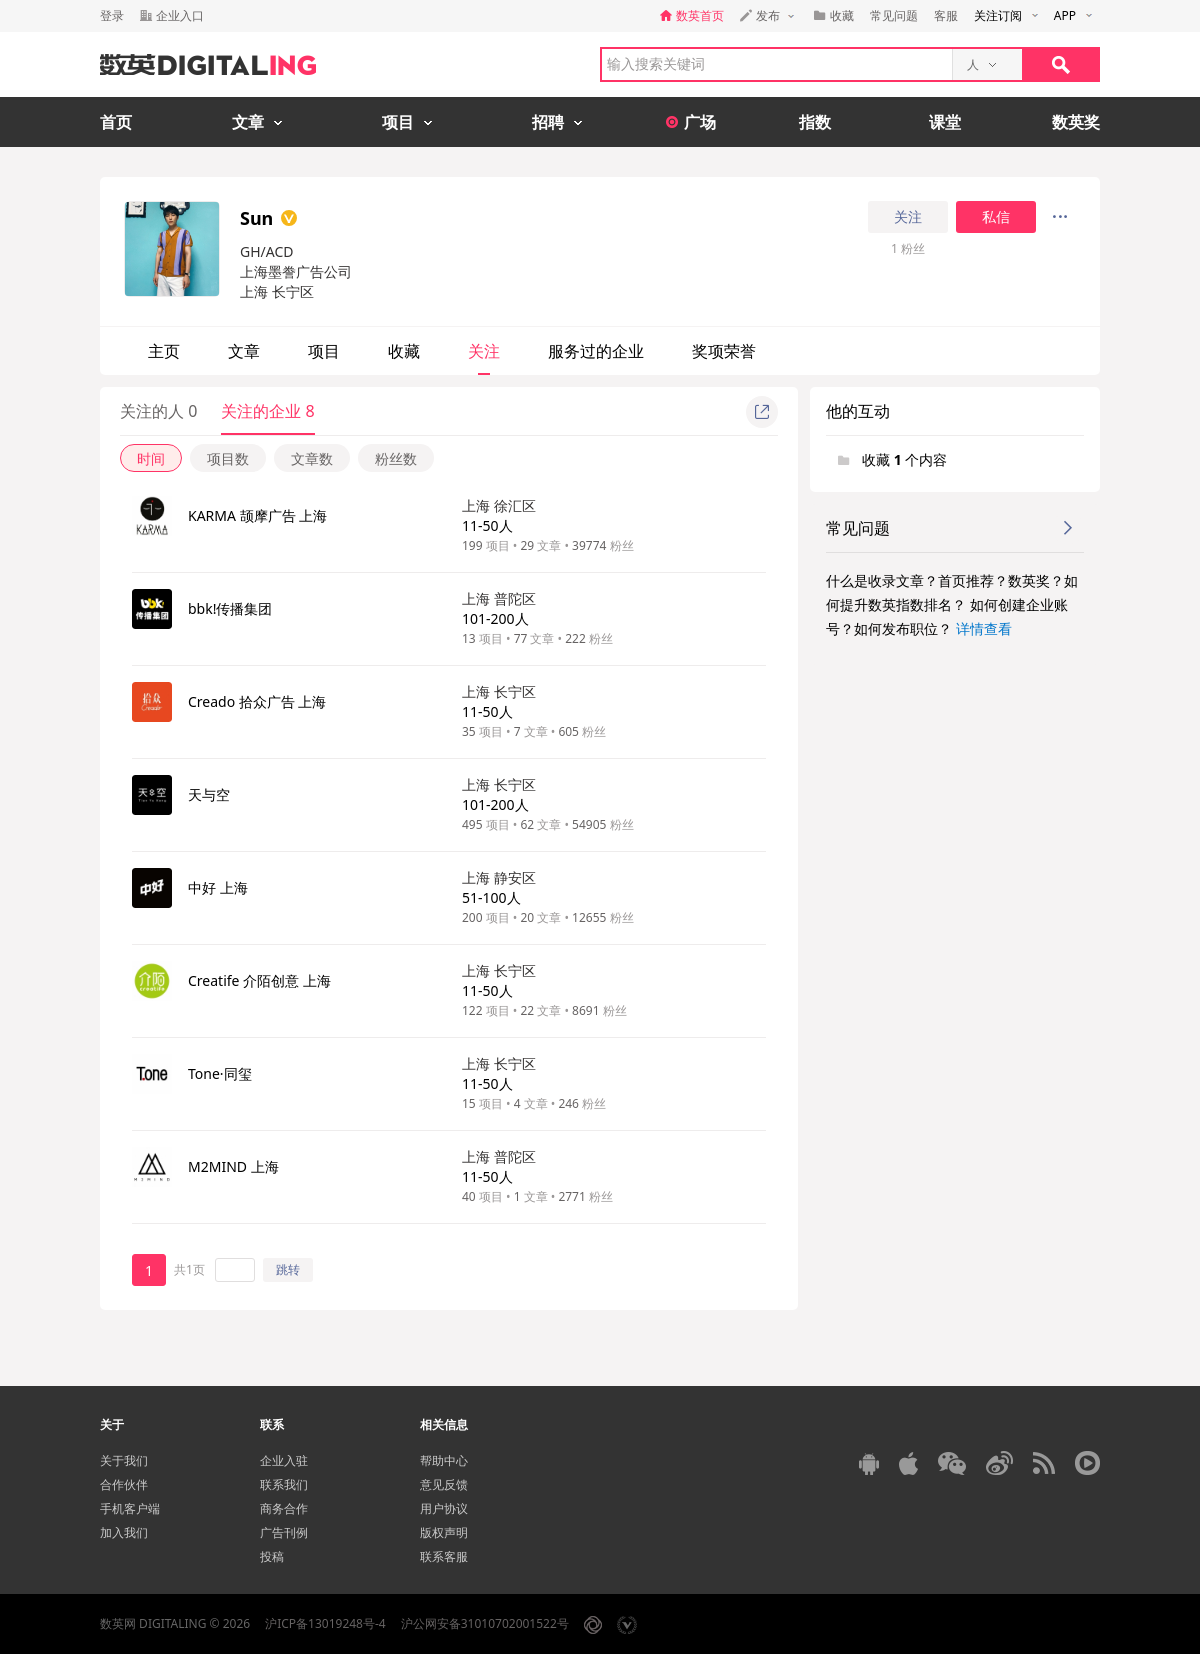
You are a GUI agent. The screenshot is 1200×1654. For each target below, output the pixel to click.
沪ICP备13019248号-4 (325, 1623)
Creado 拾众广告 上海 (257, 701)
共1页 (189, 1269)
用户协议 (444, 1508)
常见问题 (894, 15)
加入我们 (124, 1532)
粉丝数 (396, 458)
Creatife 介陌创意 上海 (259, 980)
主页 (164, 351)
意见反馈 (444, 1484)
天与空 (209, 794)
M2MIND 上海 (233, 1166)
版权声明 (444, 1532)
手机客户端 (130, 1508)
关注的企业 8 (267, 411)
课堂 (945, 122)
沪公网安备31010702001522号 (485, 1623)
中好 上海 (218, 887)
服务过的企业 (596, 351)
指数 (815, 122)
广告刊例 (284, 1532)
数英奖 (1076, 122)
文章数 (312, 458)
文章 (244, 351)
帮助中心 (444, 1460)
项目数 (228, 458)
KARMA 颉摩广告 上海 (257, 515)
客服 (946, 15)
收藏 (404, 351)
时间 (151, 458)
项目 (324, 351)
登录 (112, 15)
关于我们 (124, 1460)
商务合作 (284, 1508)
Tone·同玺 (220, 1073)
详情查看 (984, 628)
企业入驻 (284, 1460)
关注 (908, 217)
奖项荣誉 (724, 351)
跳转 (288, 1269)
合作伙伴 (124, 1484)
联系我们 (284, 1484)
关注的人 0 (158, 411)
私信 (996, 217)
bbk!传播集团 (230, 608)
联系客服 (444, 1556)
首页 (116, 122)
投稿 (272, 1556)
